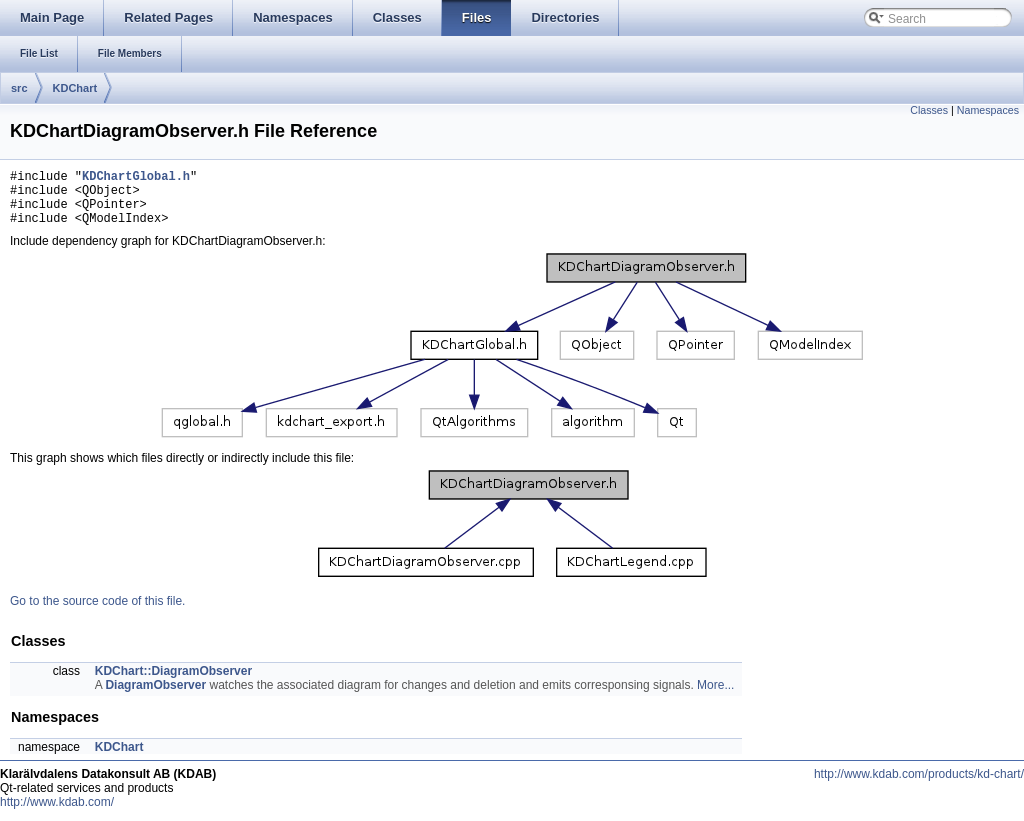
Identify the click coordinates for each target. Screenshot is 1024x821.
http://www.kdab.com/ (57, 814)
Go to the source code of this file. (97, 613)
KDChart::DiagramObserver (173, 683)
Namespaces (988, 110)
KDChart (75, 88)
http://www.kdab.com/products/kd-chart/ (919, 786)
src (19, 88)
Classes (929, 110)
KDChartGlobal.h (136, 178)
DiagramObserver (155, 697)
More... (715, 697)
